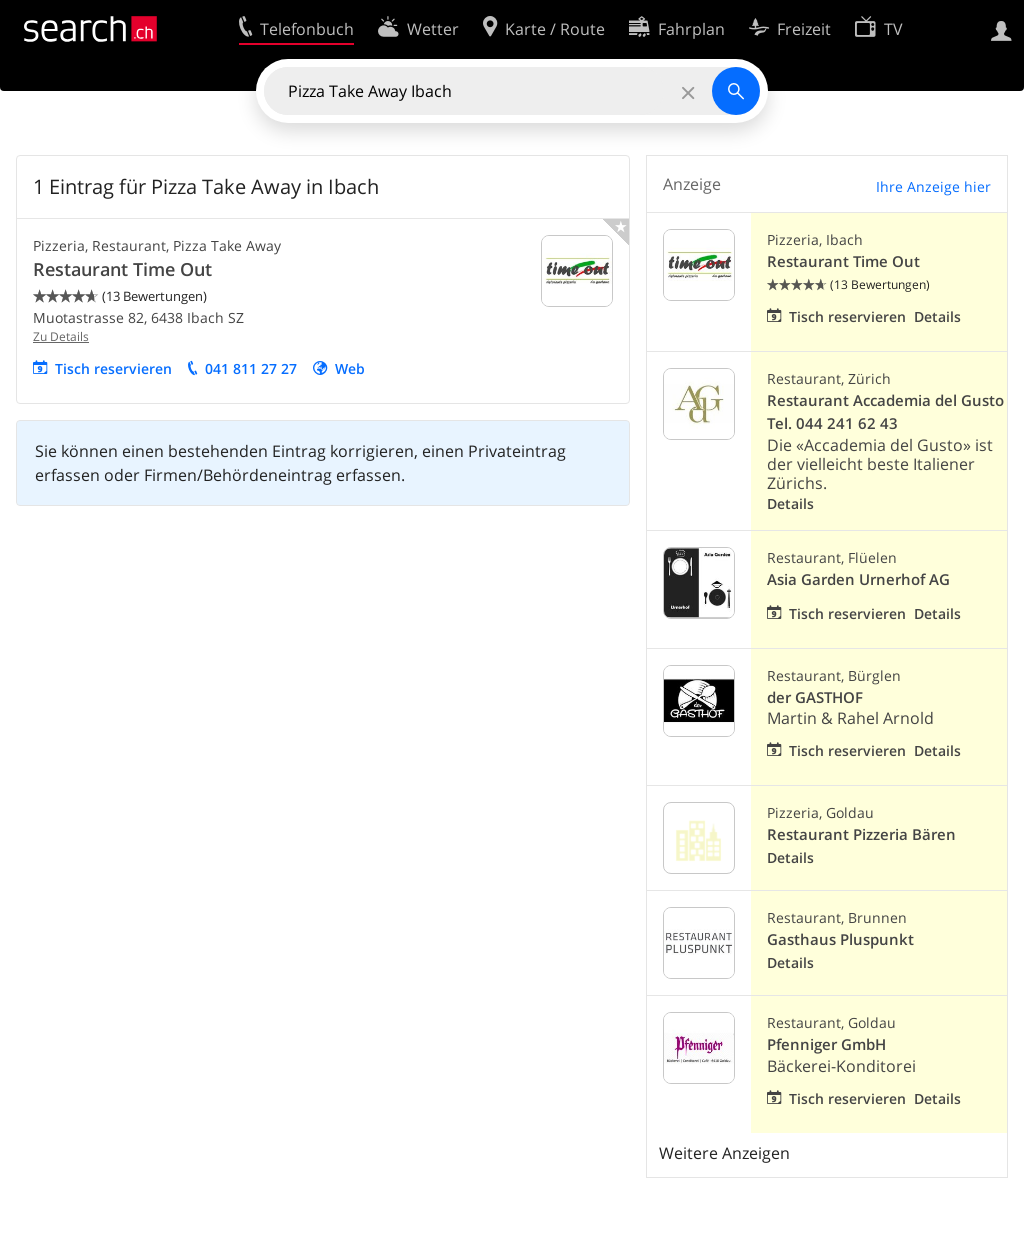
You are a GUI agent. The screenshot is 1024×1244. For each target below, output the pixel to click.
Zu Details (61, 336)
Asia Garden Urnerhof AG (858, 579)
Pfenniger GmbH (826, 1044)
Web (350, 368)
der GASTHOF (815, 697)
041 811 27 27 (251, 368)
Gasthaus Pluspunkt (840, 939)
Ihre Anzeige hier (933, 186)
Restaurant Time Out (122, 269)
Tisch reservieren (113, 368)
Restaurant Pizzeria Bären (861, 834)
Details (937, 316)
